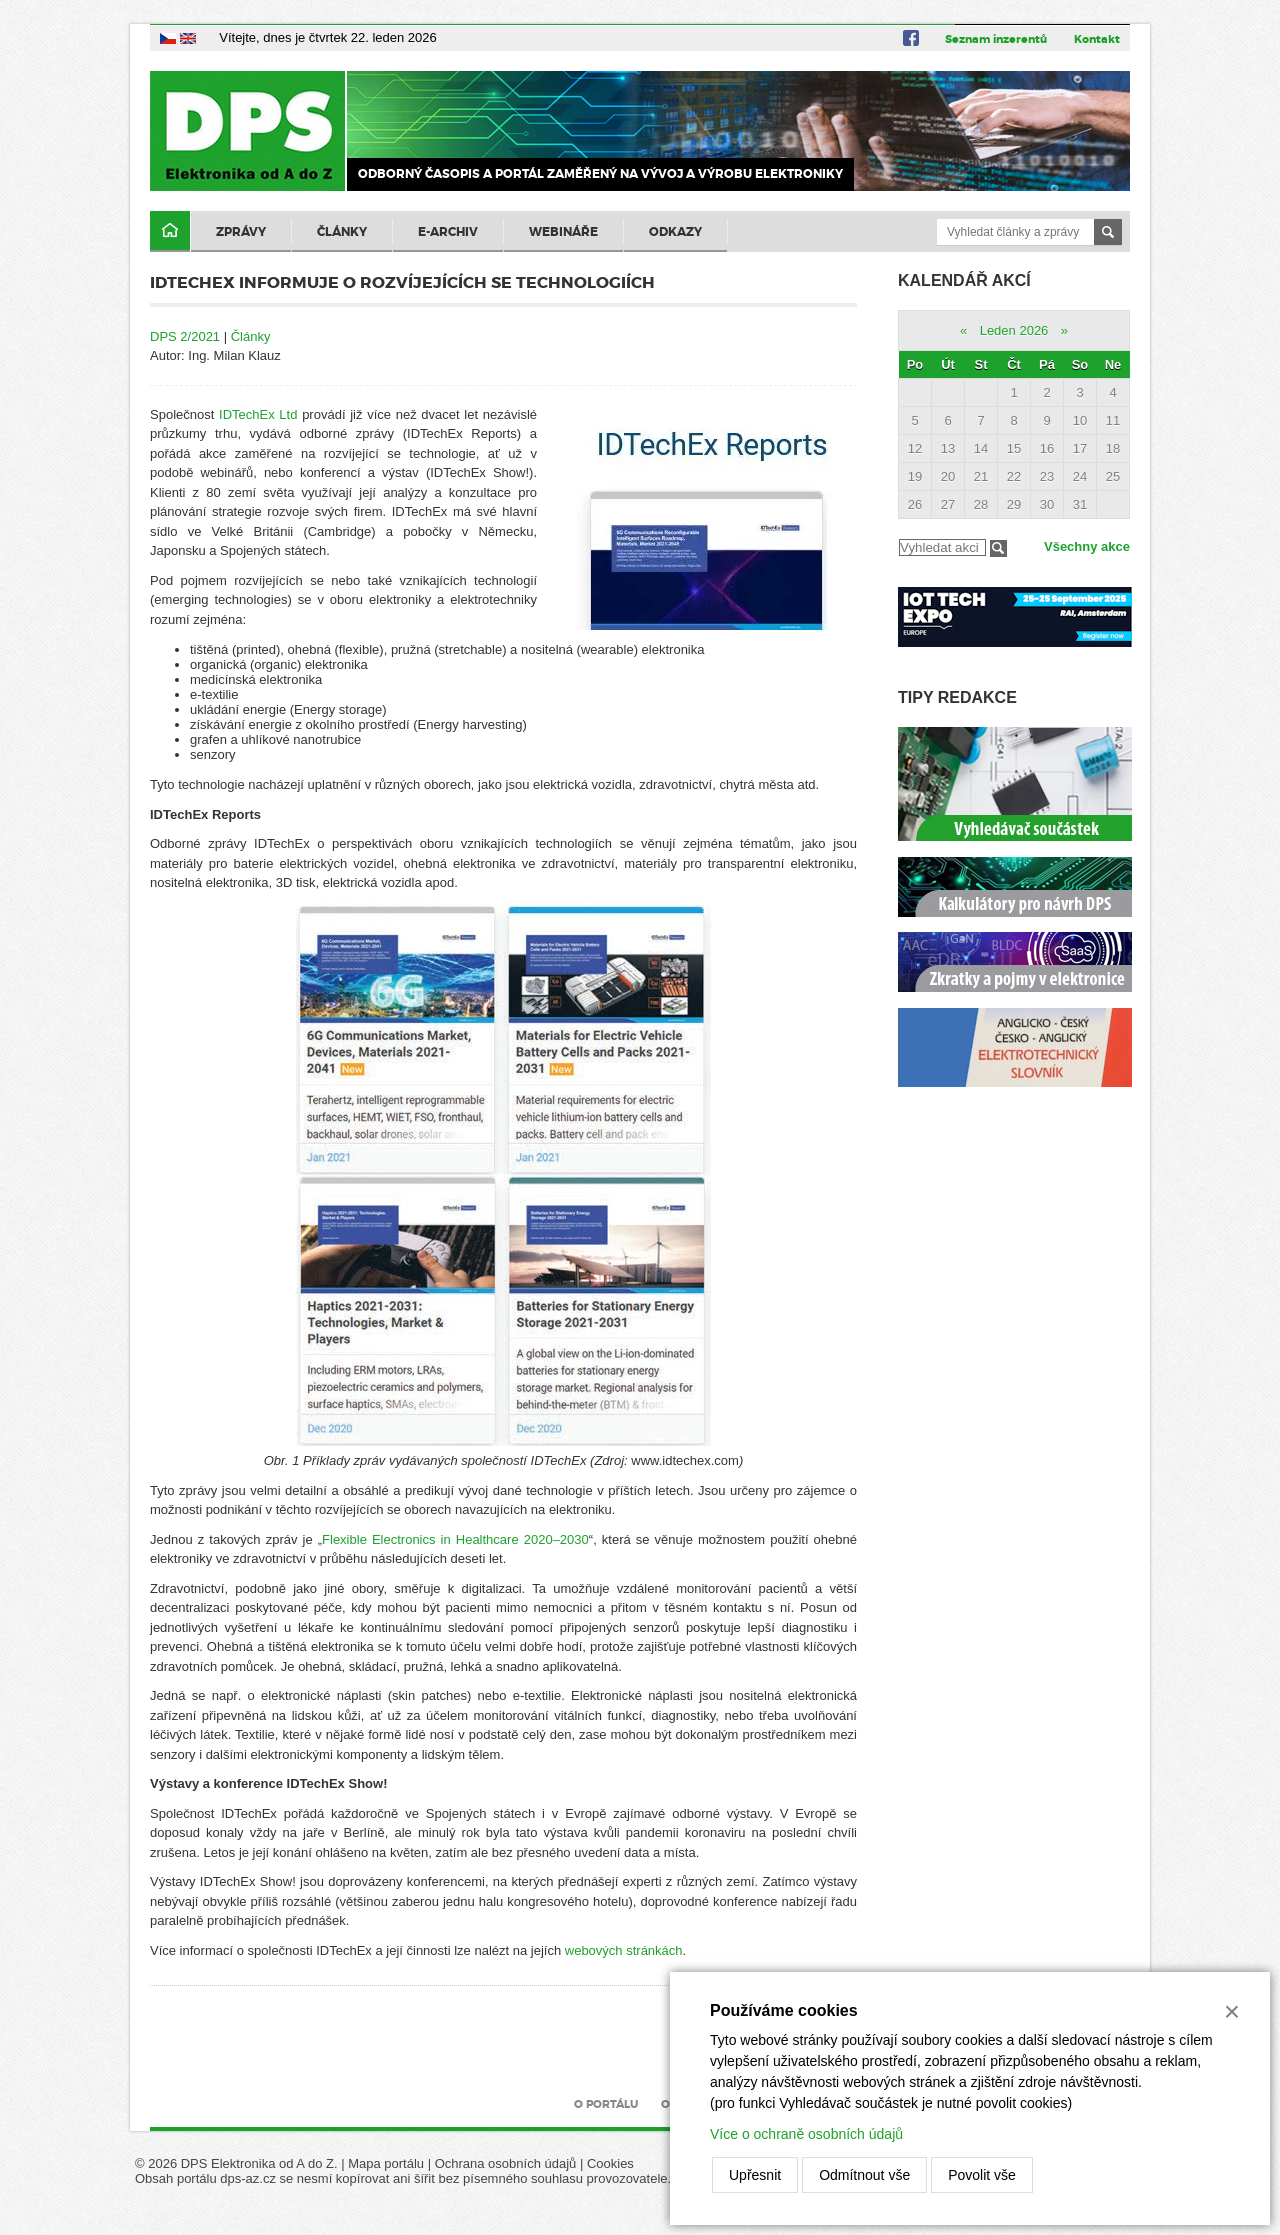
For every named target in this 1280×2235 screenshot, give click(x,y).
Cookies (610, 2163)
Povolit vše (982, 2175)
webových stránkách (624, 1950)
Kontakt (1097, 39)
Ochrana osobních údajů (506, 2163)
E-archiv (448, 232)
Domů (170, 231)
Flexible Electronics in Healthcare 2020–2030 (455, 1539)
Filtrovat (998, 548)
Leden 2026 (1014, 330)
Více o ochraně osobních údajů (806, 2134)
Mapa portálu (386, 2163)
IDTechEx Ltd (258, 414)
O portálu (606, 2104)
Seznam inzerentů (996, 39)
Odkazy (675, 232)
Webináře (563, 232)
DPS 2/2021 (185, 336)
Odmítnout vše (864, 2175)
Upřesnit (755, 2175)
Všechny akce (1087, 546)
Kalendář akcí (964, 280)
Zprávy (241, 232)
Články (342, 232)
